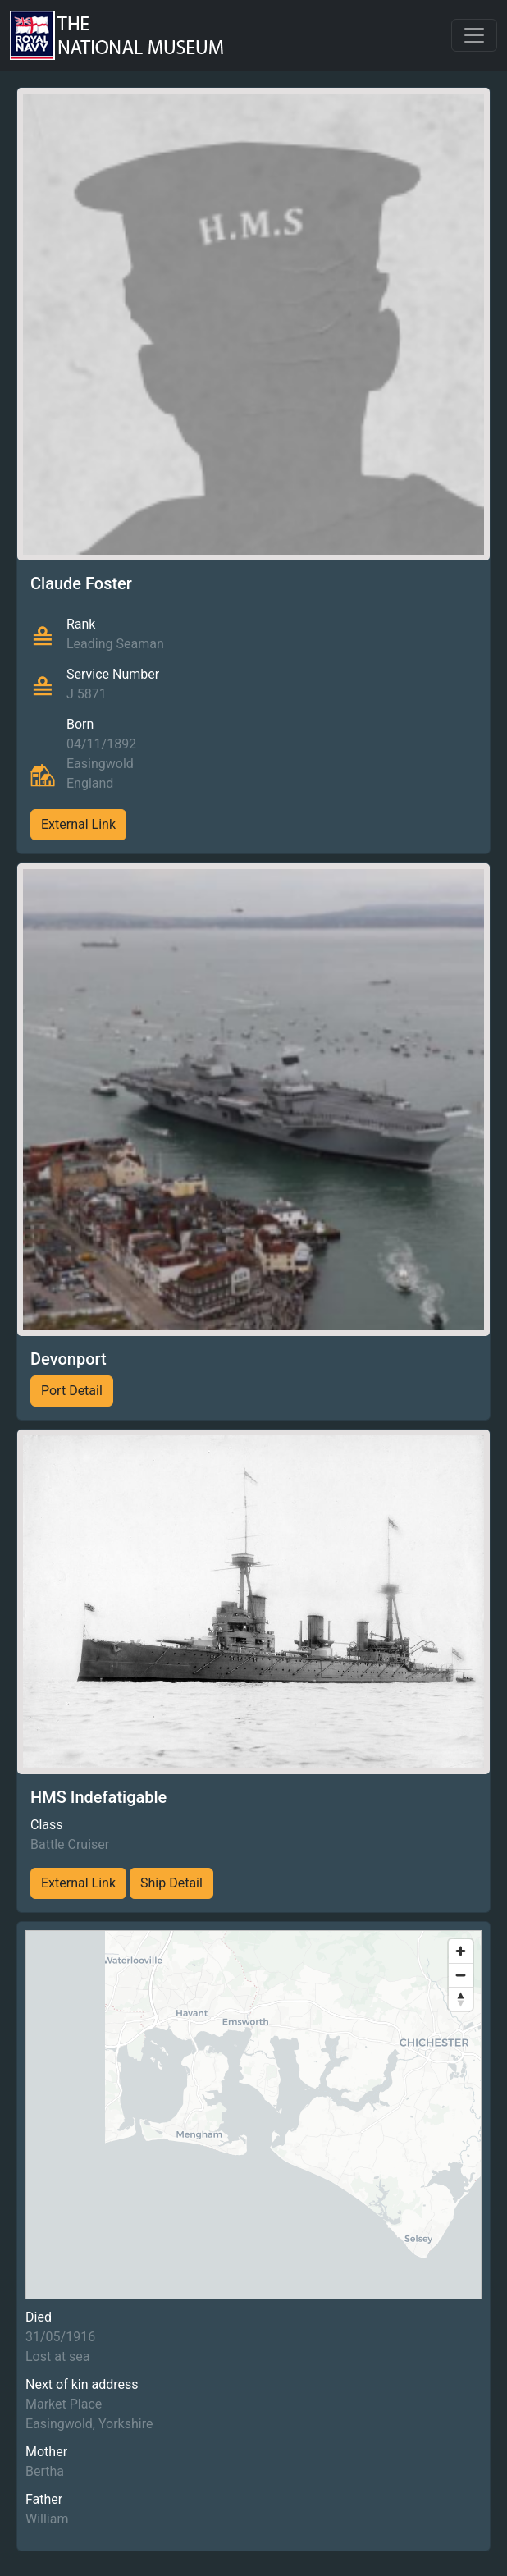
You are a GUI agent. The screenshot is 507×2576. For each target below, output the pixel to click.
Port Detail (72, 1390)
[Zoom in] (461, 1951)
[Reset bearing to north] (461, 1999)
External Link (78, 824)
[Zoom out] (461, 1975)
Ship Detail (171, 1883)
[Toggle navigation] (474, 35)
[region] (253, 2115)
